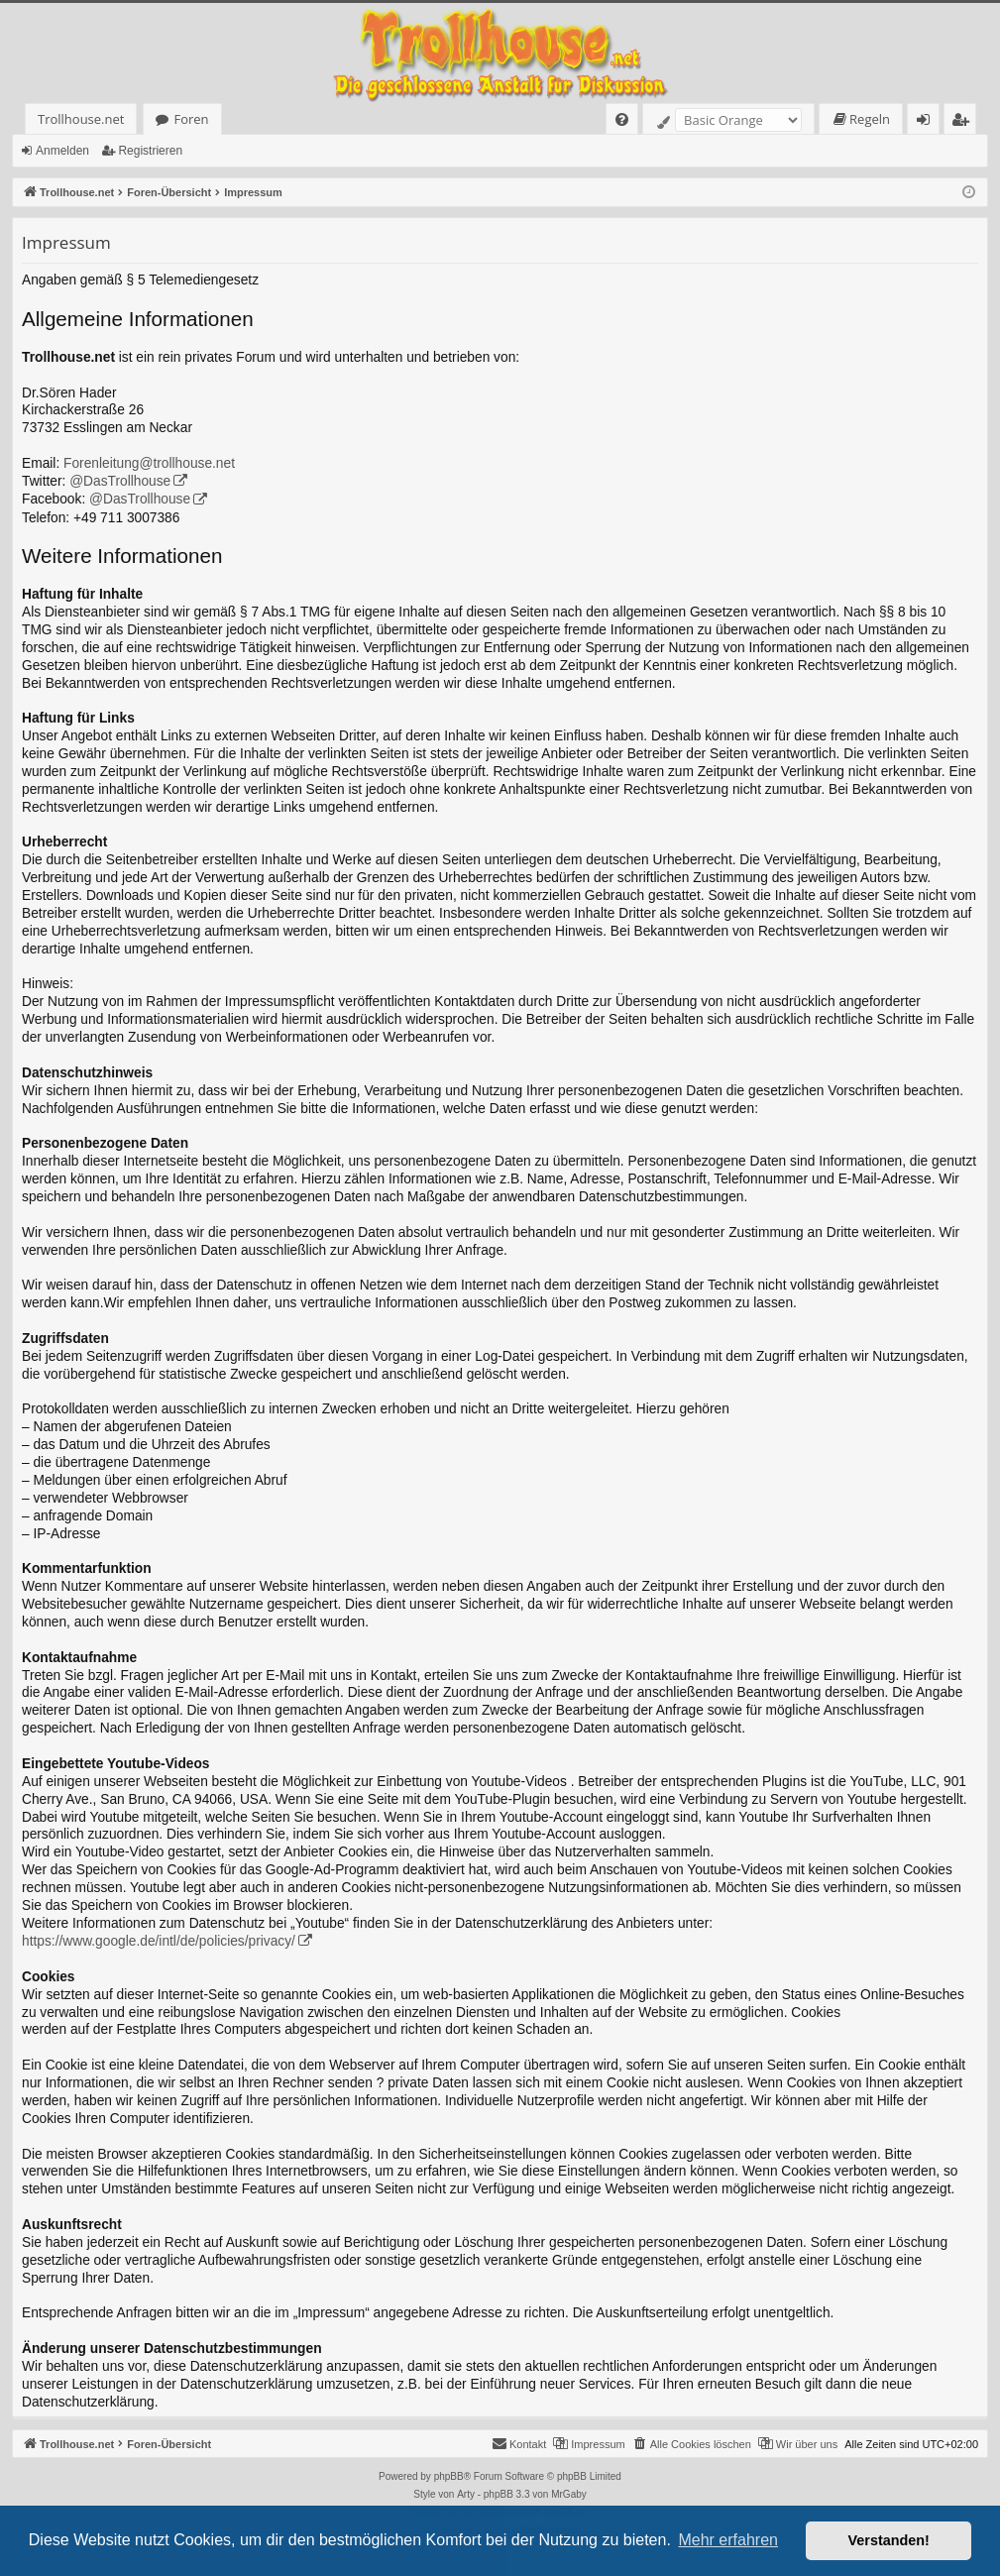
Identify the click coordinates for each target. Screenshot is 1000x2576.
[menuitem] (622, 119)
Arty (466, 2494)
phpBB (449, 2476)
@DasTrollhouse (119, 481)
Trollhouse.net (81, 119)
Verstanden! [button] (889, 2540)
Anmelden (62, 151)
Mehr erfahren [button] (728, 2539)
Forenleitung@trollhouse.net (149, 463)
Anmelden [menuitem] (929, 122)
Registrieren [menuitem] (964, 122)
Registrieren (150, 151)
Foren (190, 119)
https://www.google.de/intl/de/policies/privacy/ (158, 1941)
